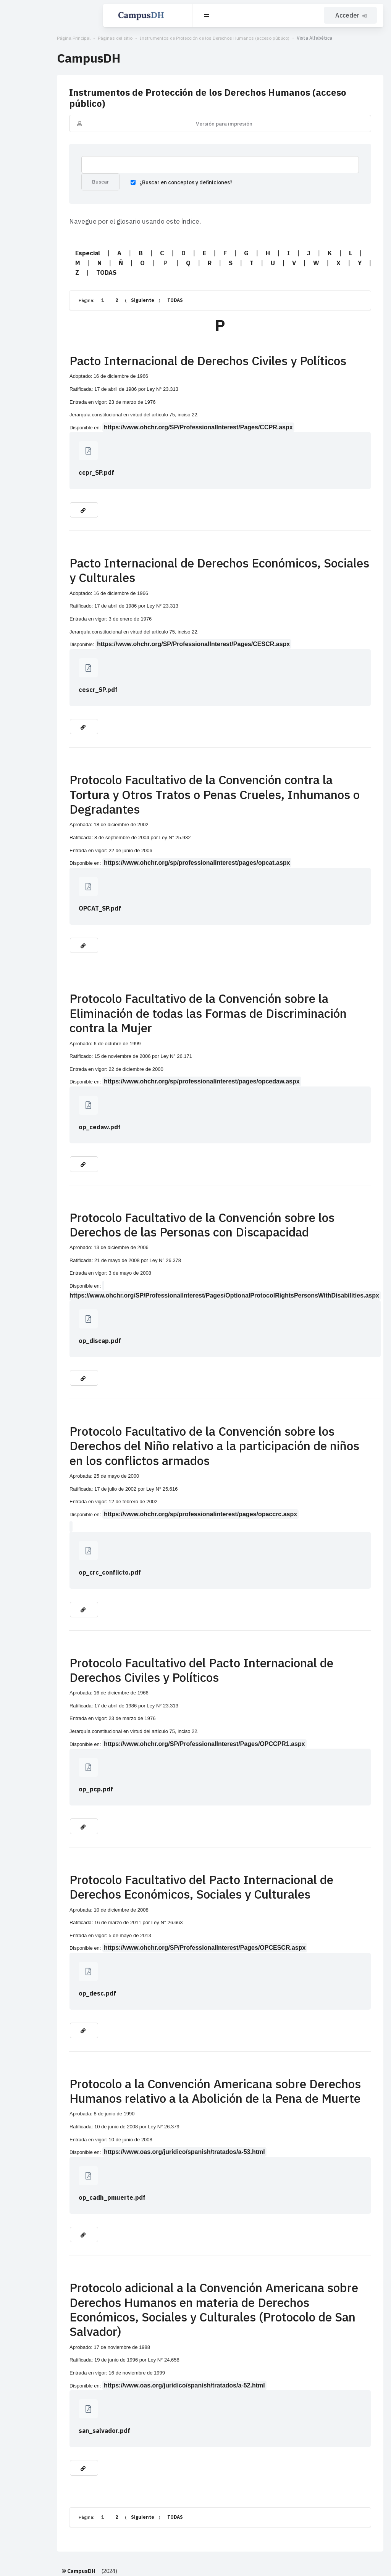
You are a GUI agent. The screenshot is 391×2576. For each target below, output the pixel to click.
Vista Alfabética (265, 38)
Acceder (352, 15)
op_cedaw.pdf (50, 1083)
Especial (38, 248)
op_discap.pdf (50, 1287)
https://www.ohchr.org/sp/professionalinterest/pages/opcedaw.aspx (152, 1037)
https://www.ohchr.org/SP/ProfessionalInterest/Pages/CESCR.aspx (144, 629)
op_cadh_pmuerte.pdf (62, 2143)
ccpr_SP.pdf (47, 458)
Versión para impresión (199, 112)
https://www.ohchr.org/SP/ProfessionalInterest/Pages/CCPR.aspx (149, 412)
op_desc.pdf (48, 1939)
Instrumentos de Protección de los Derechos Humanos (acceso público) (165, 38)
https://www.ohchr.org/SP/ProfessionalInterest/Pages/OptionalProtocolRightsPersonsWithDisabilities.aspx (209, 1241)
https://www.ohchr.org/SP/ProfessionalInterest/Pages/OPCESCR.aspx (155, 1894)
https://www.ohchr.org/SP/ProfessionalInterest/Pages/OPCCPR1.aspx (155, 1690)
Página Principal (24, 38)
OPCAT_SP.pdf (50, 879)
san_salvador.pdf (55, 2362)
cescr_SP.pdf (48, 675)
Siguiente (93, 285)
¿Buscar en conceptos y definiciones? (128, 176)
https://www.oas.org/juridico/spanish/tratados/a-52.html (135, 2316)
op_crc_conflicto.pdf (60, 1518)
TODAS (317, 258)
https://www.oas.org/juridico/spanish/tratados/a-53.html (135, 2098)
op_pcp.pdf (46, 1735)
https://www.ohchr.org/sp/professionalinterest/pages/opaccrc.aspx (151, 1460)
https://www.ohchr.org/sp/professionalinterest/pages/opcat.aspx (148, 833)
